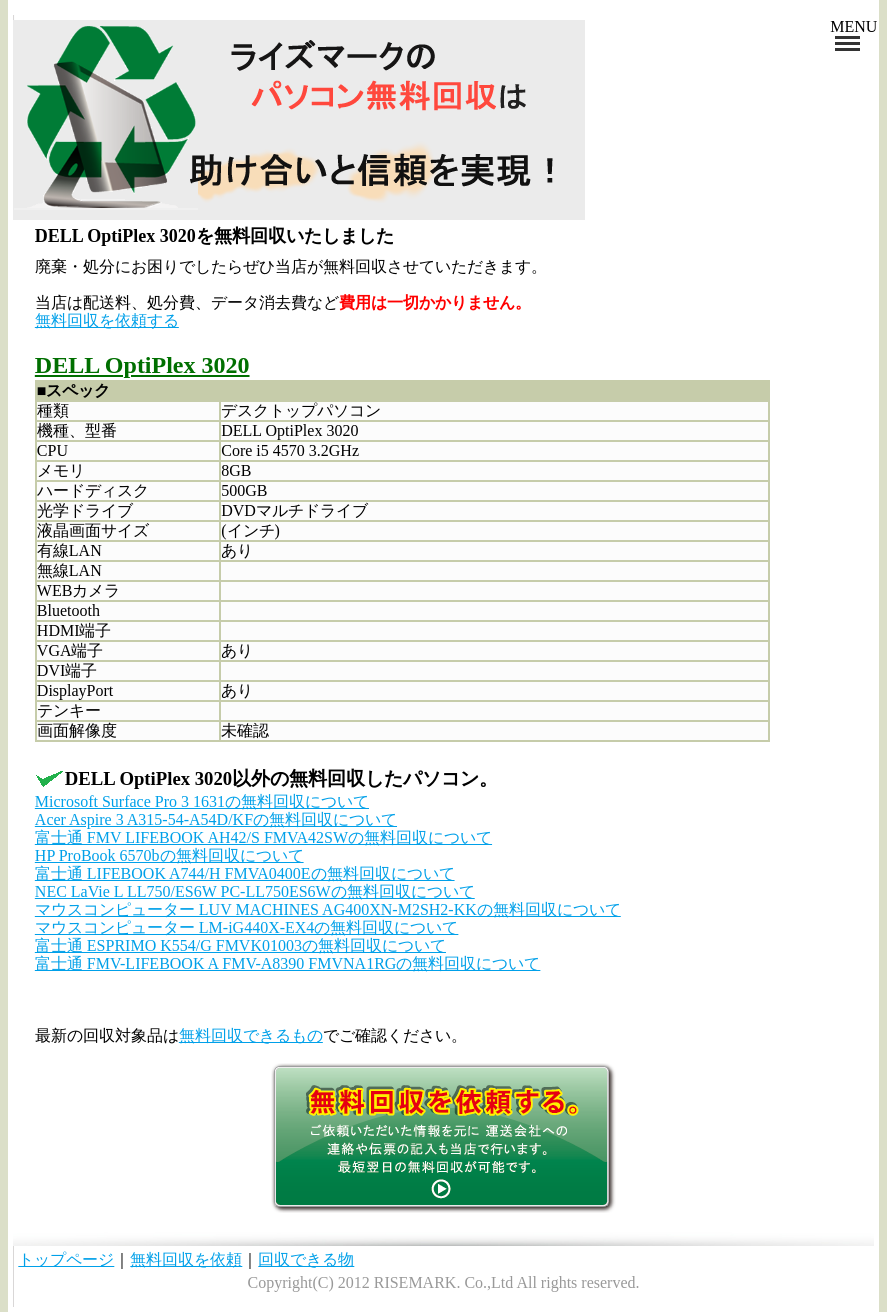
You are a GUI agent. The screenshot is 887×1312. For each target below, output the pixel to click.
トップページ (66, 1259)
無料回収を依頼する (107, 320)
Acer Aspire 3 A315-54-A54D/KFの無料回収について (216, 819)
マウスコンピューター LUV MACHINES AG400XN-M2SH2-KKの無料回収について (328, 909)
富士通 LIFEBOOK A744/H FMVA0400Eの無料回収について (245, 873)
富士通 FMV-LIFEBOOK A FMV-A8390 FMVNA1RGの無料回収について (288, 963)
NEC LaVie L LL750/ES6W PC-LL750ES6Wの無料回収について (255, 891)
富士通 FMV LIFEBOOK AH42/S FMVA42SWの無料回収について (263, 837)
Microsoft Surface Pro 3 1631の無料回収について (202, 801)
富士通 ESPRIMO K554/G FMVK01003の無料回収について (240, 945)
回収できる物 (306, 1259)
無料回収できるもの (251, 1035)
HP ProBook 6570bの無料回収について (169, 855)
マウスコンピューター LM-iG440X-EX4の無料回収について (247, 927)
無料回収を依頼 (186, 1259)
